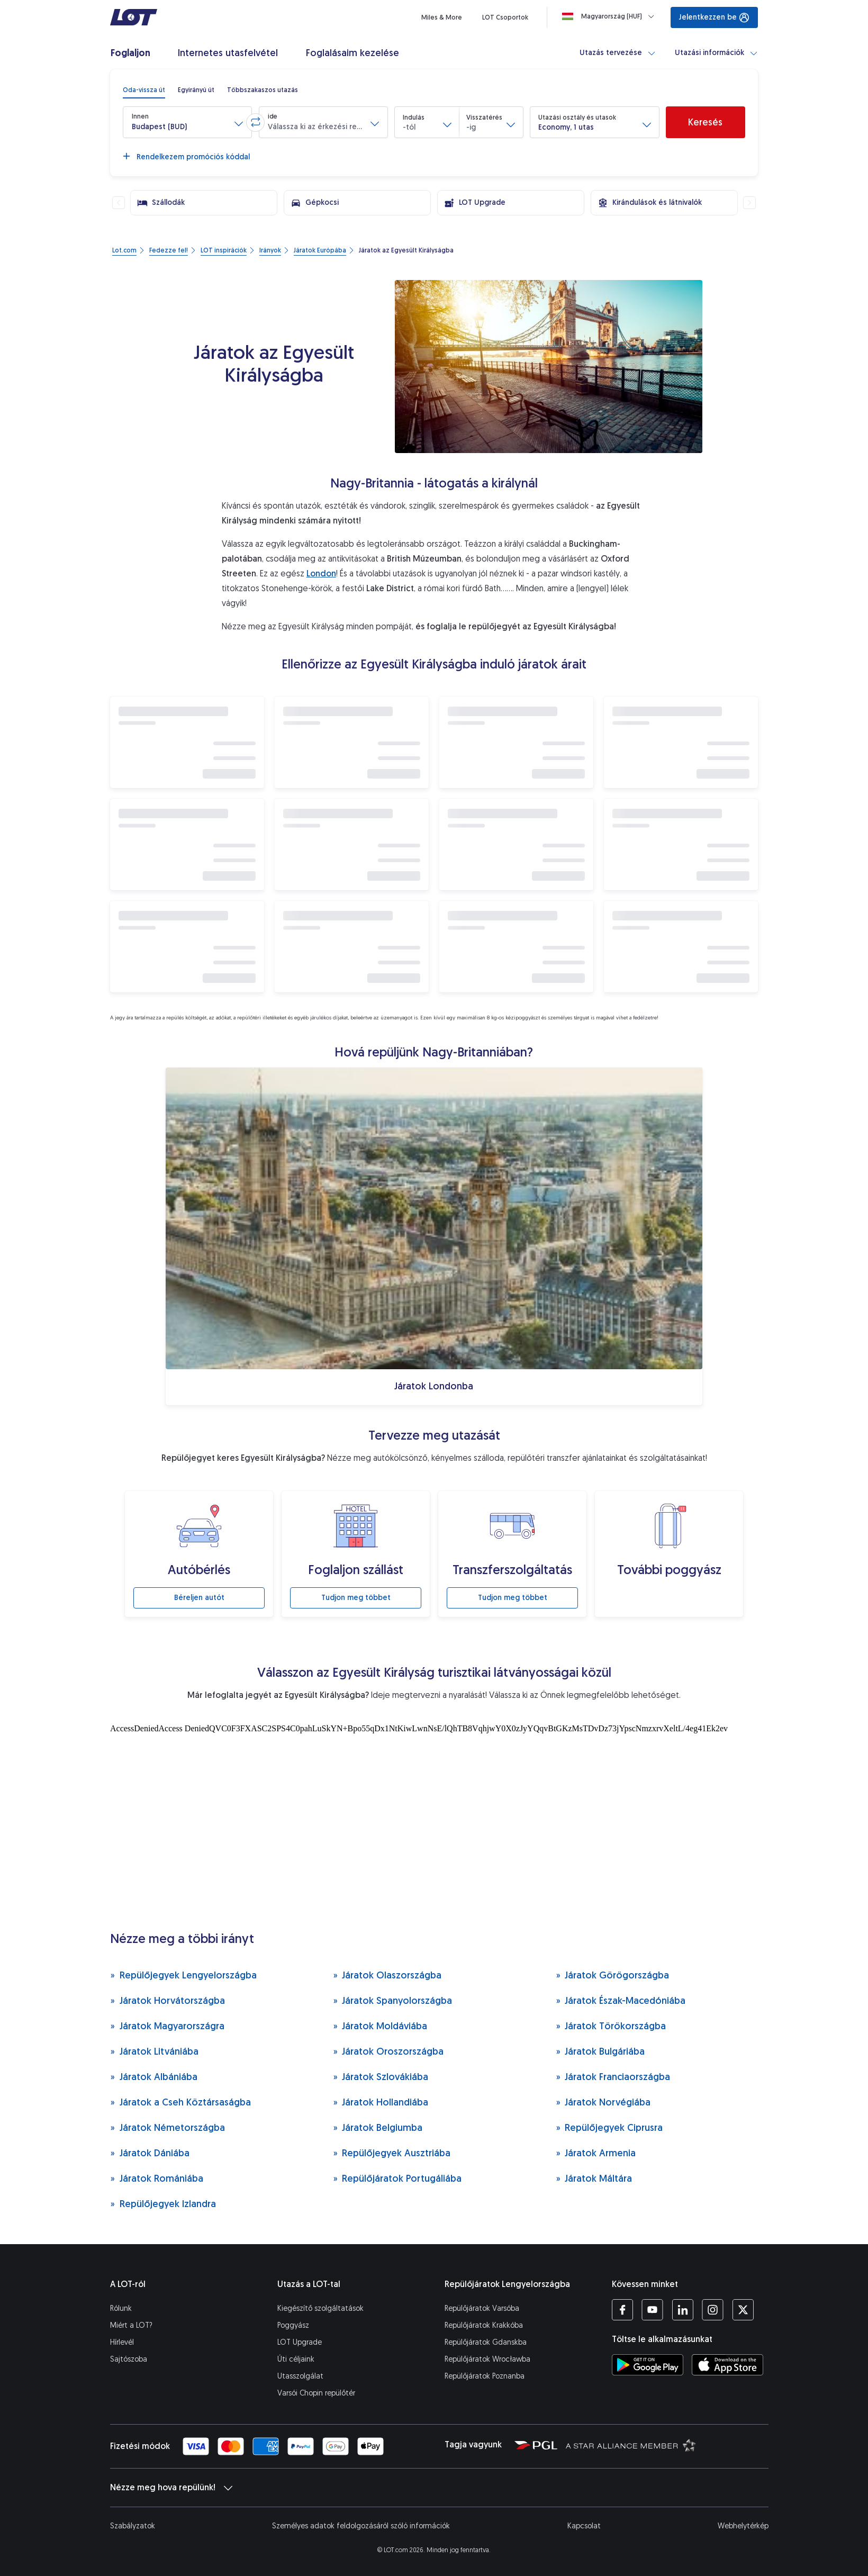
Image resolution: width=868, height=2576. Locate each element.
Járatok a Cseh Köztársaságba (180, 2102)
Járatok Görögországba (613, 1975)
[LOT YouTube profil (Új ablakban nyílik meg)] (652, 2309)
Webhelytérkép (743, 2525)
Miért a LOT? (131, 2325)
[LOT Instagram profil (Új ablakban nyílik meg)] (713, 2309)
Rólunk (121, 2308)
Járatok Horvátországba (167, 2000)
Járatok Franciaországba (613, 2077)
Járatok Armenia (596, 2153)
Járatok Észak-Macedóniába (621, 2000)
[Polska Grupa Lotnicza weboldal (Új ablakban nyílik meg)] (535, 2444)
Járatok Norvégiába (603, 2102)
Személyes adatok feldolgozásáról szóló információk (361, 2525)
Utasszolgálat (300, 2376)
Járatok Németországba (167, 2127)
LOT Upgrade (299, 2342)
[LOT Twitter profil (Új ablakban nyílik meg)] (743, 2309)
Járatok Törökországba (611, 2026)
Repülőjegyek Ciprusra (609, 2127)
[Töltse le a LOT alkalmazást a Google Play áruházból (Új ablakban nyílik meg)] (647, 2364)
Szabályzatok (132, 2525)
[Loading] (610, 16)
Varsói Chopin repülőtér (316, 2393)
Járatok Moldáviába (380, 2026)
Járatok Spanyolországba (393, 2000)
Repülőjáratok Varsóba (482, 2308)
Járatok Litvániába (154, 2051)
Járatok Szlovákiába (381, 2077)
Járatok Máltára (594, 2178)
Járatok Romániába (156, 2178)
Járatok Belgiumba (378, 2127)
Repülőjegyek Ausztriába (392, 2153)
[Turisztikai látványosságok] (434, 1824)
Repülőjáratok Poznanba (485, 2376)
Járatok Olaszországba (387, 1975)
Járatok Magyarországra (167, 2026)
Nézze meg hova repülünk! (171, 2487)
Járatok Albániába (153, 2077)
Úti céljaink (295, 2359)
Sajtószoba (128, 2359)
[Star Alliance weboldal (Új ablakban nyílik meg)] (631, 2444)
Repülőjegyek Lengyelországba (183, 1975)
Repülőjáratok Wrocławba (487, 2359)
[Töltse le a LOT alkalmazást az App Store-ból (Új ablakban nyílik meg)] (727, 2364)
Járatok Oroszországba (388, 2051)
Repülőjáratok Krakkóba (484, 2325)
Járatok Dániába (149, 2153)
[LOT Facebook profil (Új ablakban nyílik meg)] (622, 2309)
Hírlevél (122, 2342)
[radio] (144, 90)
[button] (187, 122)
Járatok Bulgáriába (600, 2051)
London (321, 573)
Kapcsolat (584, 2525)
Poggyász (293, 2325)
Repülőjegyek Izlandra (163, 2204)
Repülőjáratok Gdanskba (486, 2342)
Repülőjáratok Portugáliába (397, 2178)
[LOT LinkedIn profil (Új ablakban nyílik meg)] (682, 2309)
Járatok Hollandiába (381, 2102)
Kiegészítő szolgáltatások (320, 2308)
